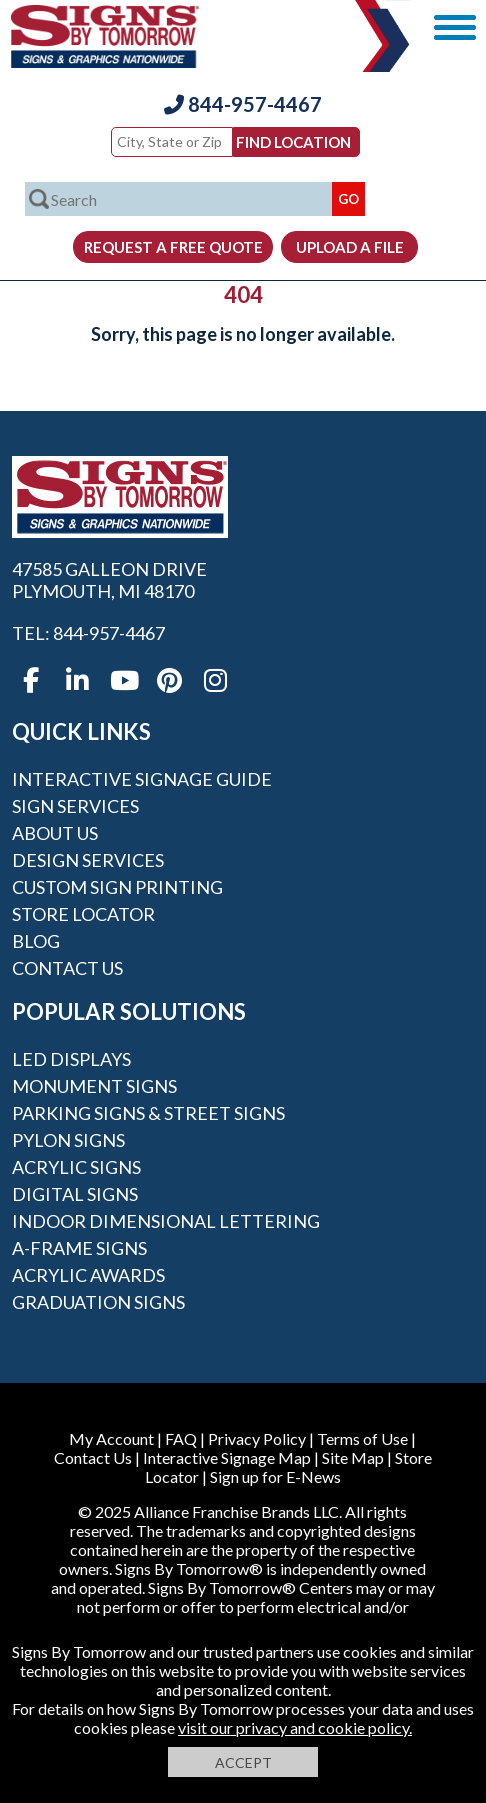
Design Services (88, 860)
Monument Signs (94, 1086)
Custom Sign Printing (117, 887)
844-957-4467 (243, 104)
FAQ (181, 1438)
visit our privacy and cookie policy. (295, 1727)
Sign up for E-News (275, 1476)
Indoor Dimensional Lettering (166, 1221)
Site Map (353, 1457)
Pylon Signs (68, 1140)
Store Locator (83, 914)
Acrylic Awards (88, 1275)
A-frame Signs (79, 1248)
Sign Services (75, 806)
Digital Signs (75, 1194)
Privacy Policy (257, 1438)
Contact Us (67, 968)
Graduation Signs (98, 1302)
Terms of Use (362, 1438)
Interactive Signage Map (227, 1457)
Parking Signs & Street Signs (148, 1113)
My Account (111, 1438)
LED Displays (71, 1059)
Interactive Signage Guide (142, 779)
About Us (55, 833)
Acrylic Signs (76, 1167)
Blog (36, 941)
